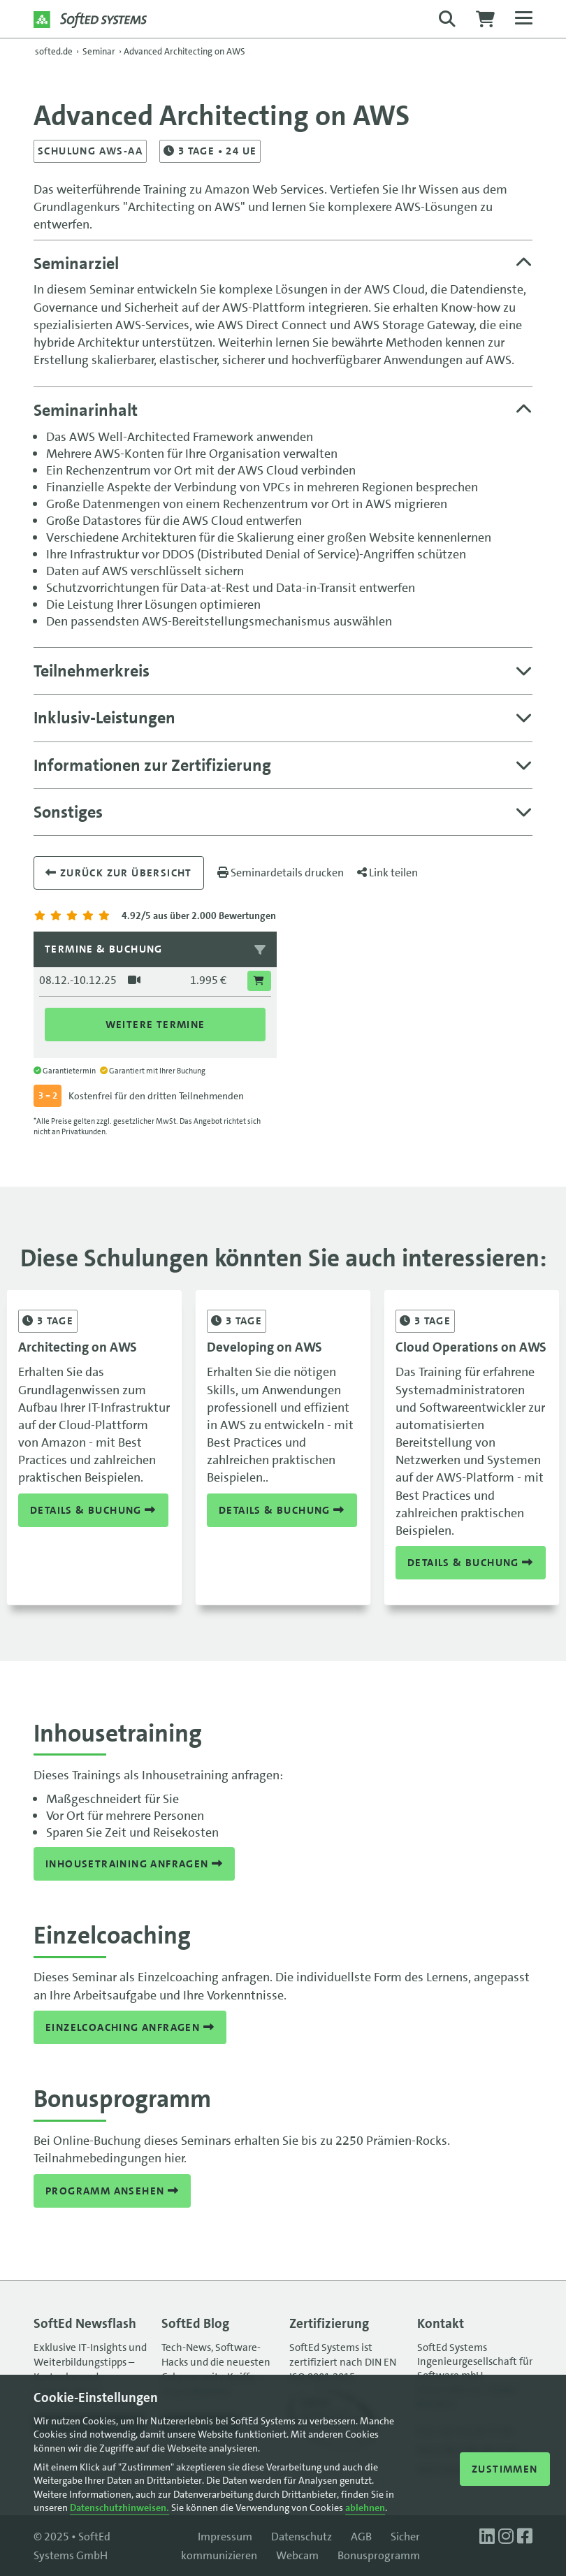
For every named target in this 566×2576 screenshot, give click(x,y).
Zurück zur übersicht (118, 873)
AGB (361, 2536)
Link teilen (387, 872)
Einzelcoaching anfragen (130, 2027)
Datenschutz (301, 2536)
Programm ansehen (112, 2191)
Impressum (225, 2536)
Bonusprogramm (379, 2555)
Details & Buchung (93, 1510)
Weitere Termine (155, 1025)
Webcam (297, 2555)
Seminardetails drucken (280, 872)
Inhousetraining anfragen (134, 1864)
